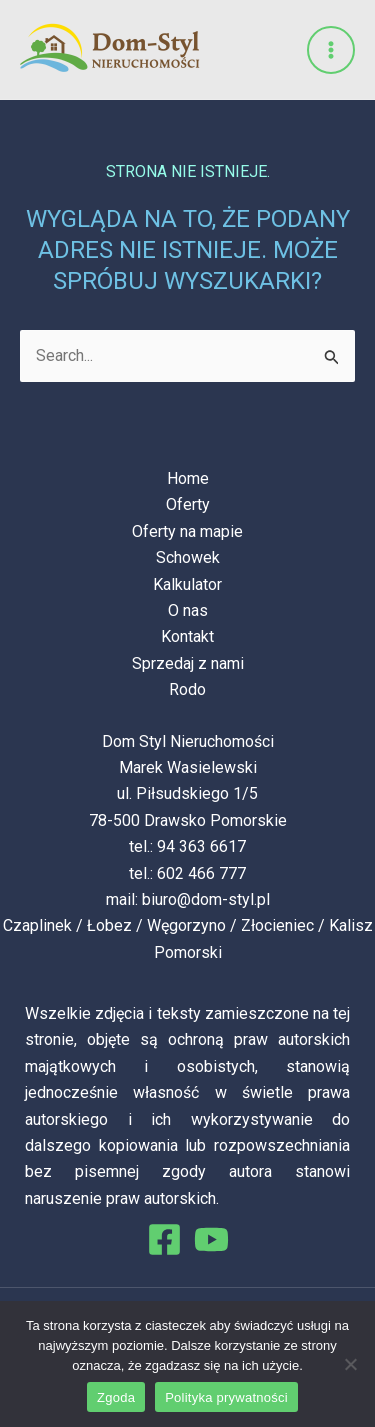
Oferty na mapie (187, 531)
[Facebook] (164, 1239)
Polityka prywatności (226, 1397)
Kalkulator (187, 584)
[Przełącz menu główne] (331, 50)
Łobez (109, 925)
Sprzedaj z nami (188, 663)
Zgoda (116, 1397)
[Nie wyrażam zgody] (350, 1364)
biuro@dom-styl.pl (206, 899)
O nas (188, 610)
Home (188, 478)
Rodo (187, 689)
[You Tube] (211, 1239)
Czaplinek (37, 925)
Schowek (188, 557)
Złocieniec (277, 925)
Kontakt (187, 636)
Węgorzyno (186, 925)
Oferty (188, 504)
